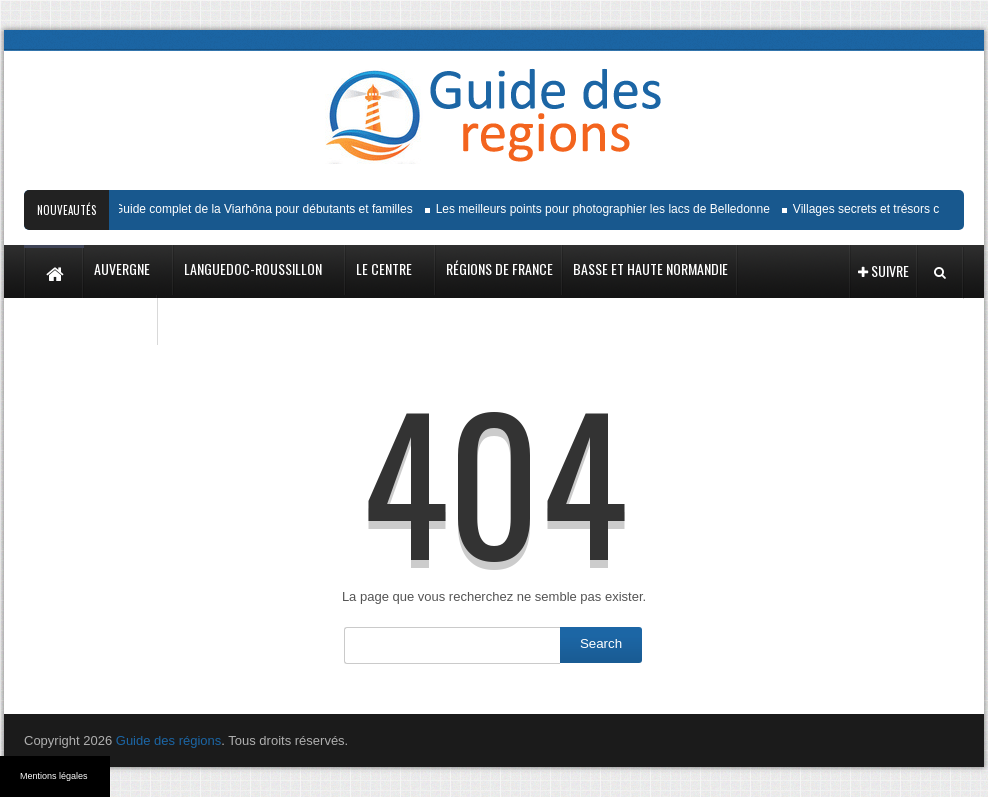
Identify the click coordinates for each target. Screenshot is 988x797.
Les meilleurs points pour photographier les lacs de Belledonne (606, 209)
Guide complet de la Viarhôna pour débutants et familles (266, 209)
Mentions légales (54, 776)
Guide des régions (169, 740)
